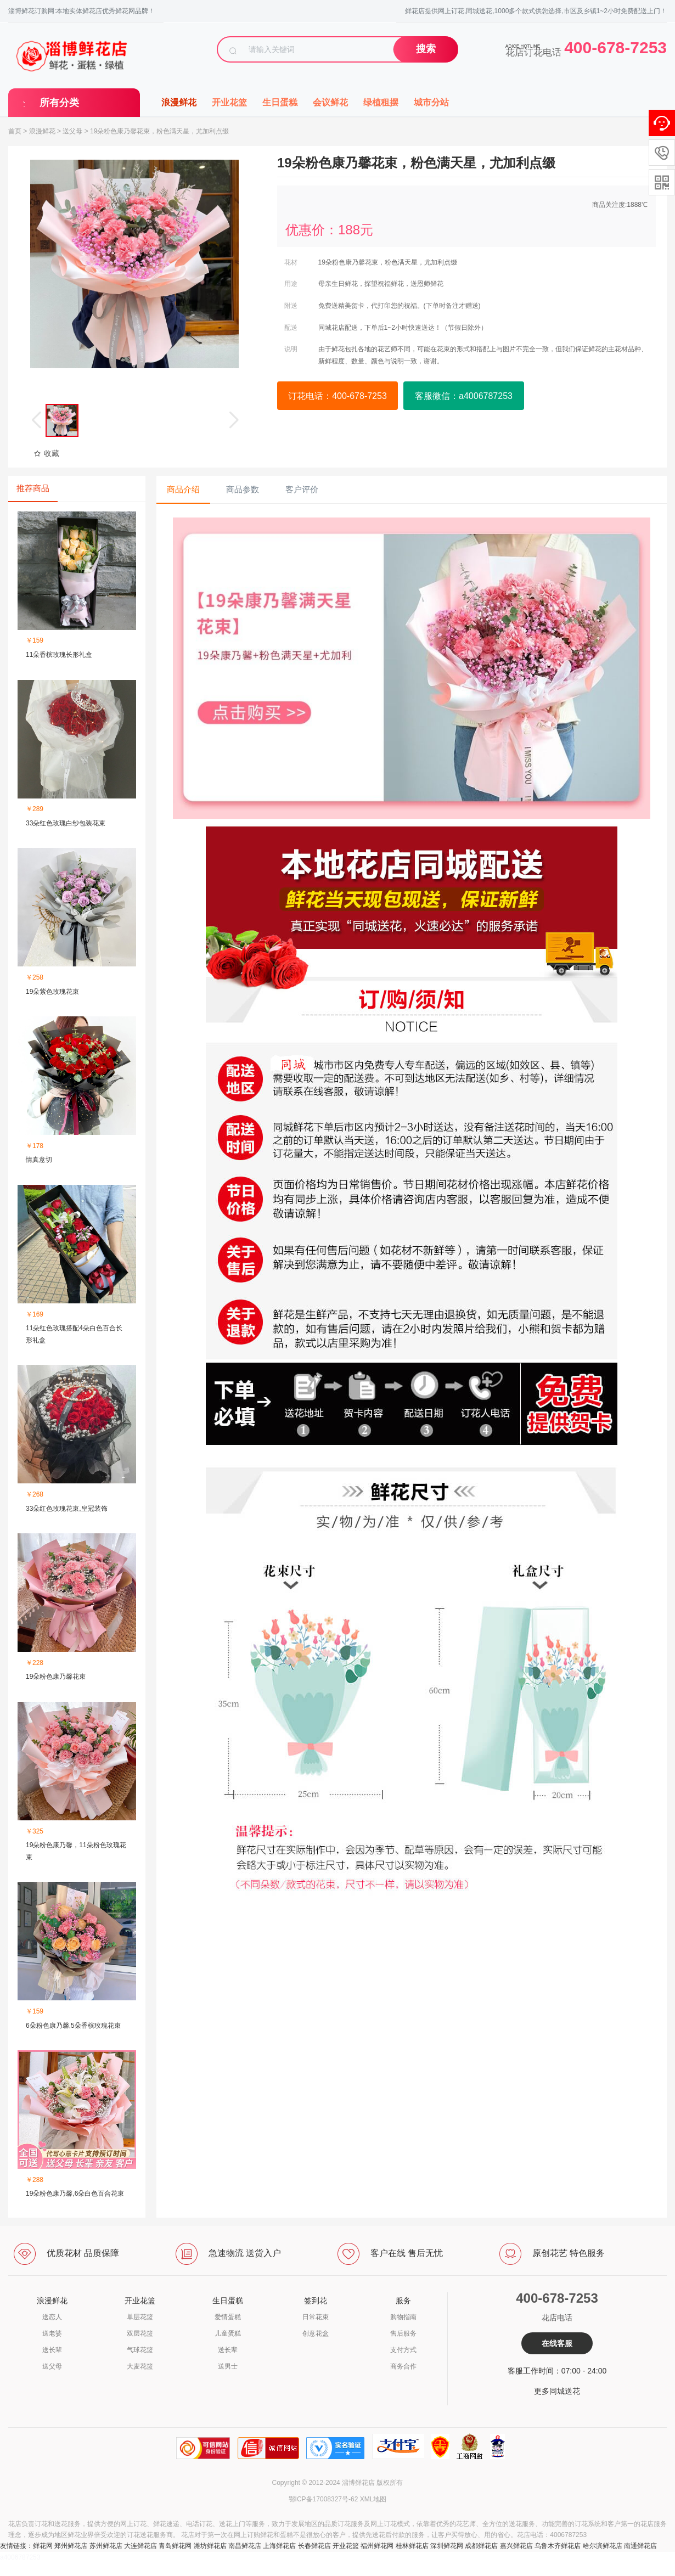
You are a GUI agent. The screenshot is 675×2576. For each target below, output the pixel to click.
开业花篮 (229, 102)
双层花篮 (140, 2333)
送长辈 (52, 2350)
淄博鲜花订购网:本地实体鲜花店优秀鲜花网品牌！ (81, 11)
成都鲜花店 (481, 2546)
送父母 (72, 131)
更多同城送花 (557, 2391)
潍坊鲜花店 (210, 2546)
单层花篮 (140, 2317)
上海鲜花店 (279, 2546)
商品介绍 (183, 489)
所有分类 (59, 102)
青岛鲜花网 (175, 2546)
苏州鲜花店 (105, 2546)
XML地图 (373, 2499)
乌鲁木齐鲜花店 (558, 2546)
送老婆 (52, 2333)
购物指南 (403, 2317)
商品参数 (242, 489)
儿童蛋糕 (228, 2333)
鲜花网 (43, 2546)
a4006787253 (20, 2557)
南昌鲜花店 (244, 2546)
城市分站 (431, 102)
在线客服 (557, 2343)
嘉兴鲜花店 (516, 2546)
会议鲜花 (330, 102)
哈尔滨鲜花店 (602, 2546)
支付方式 (403, 2350)
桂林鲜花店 (412, 2546)
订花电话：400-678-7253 (337, 396)
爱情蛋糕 (228, 2317)
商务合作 (403, 2366)
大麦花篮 (140, 2366)
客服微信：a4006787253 (464, 396)
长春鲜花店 (314, 2546)
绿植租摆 (380, 102)
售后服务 (403, 2333)
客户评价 (301, 489)
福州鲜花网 (377, 2546)
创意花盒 (315, 2333)
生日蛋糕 (279, 102)
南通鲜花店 (640, 2546)
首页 (14, 131)
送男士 (228, 2366)
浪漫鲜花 (178, 102)
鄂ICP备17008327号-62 (323, 2499)
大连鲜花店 (140, 2546)
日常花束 (315, 2317)
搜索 (426, 48)
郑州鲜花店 (70, 2546)
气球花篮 (140, 2350)
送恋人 (52, 2317)
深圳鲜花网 (446, 2546)
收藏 (46, 453)
